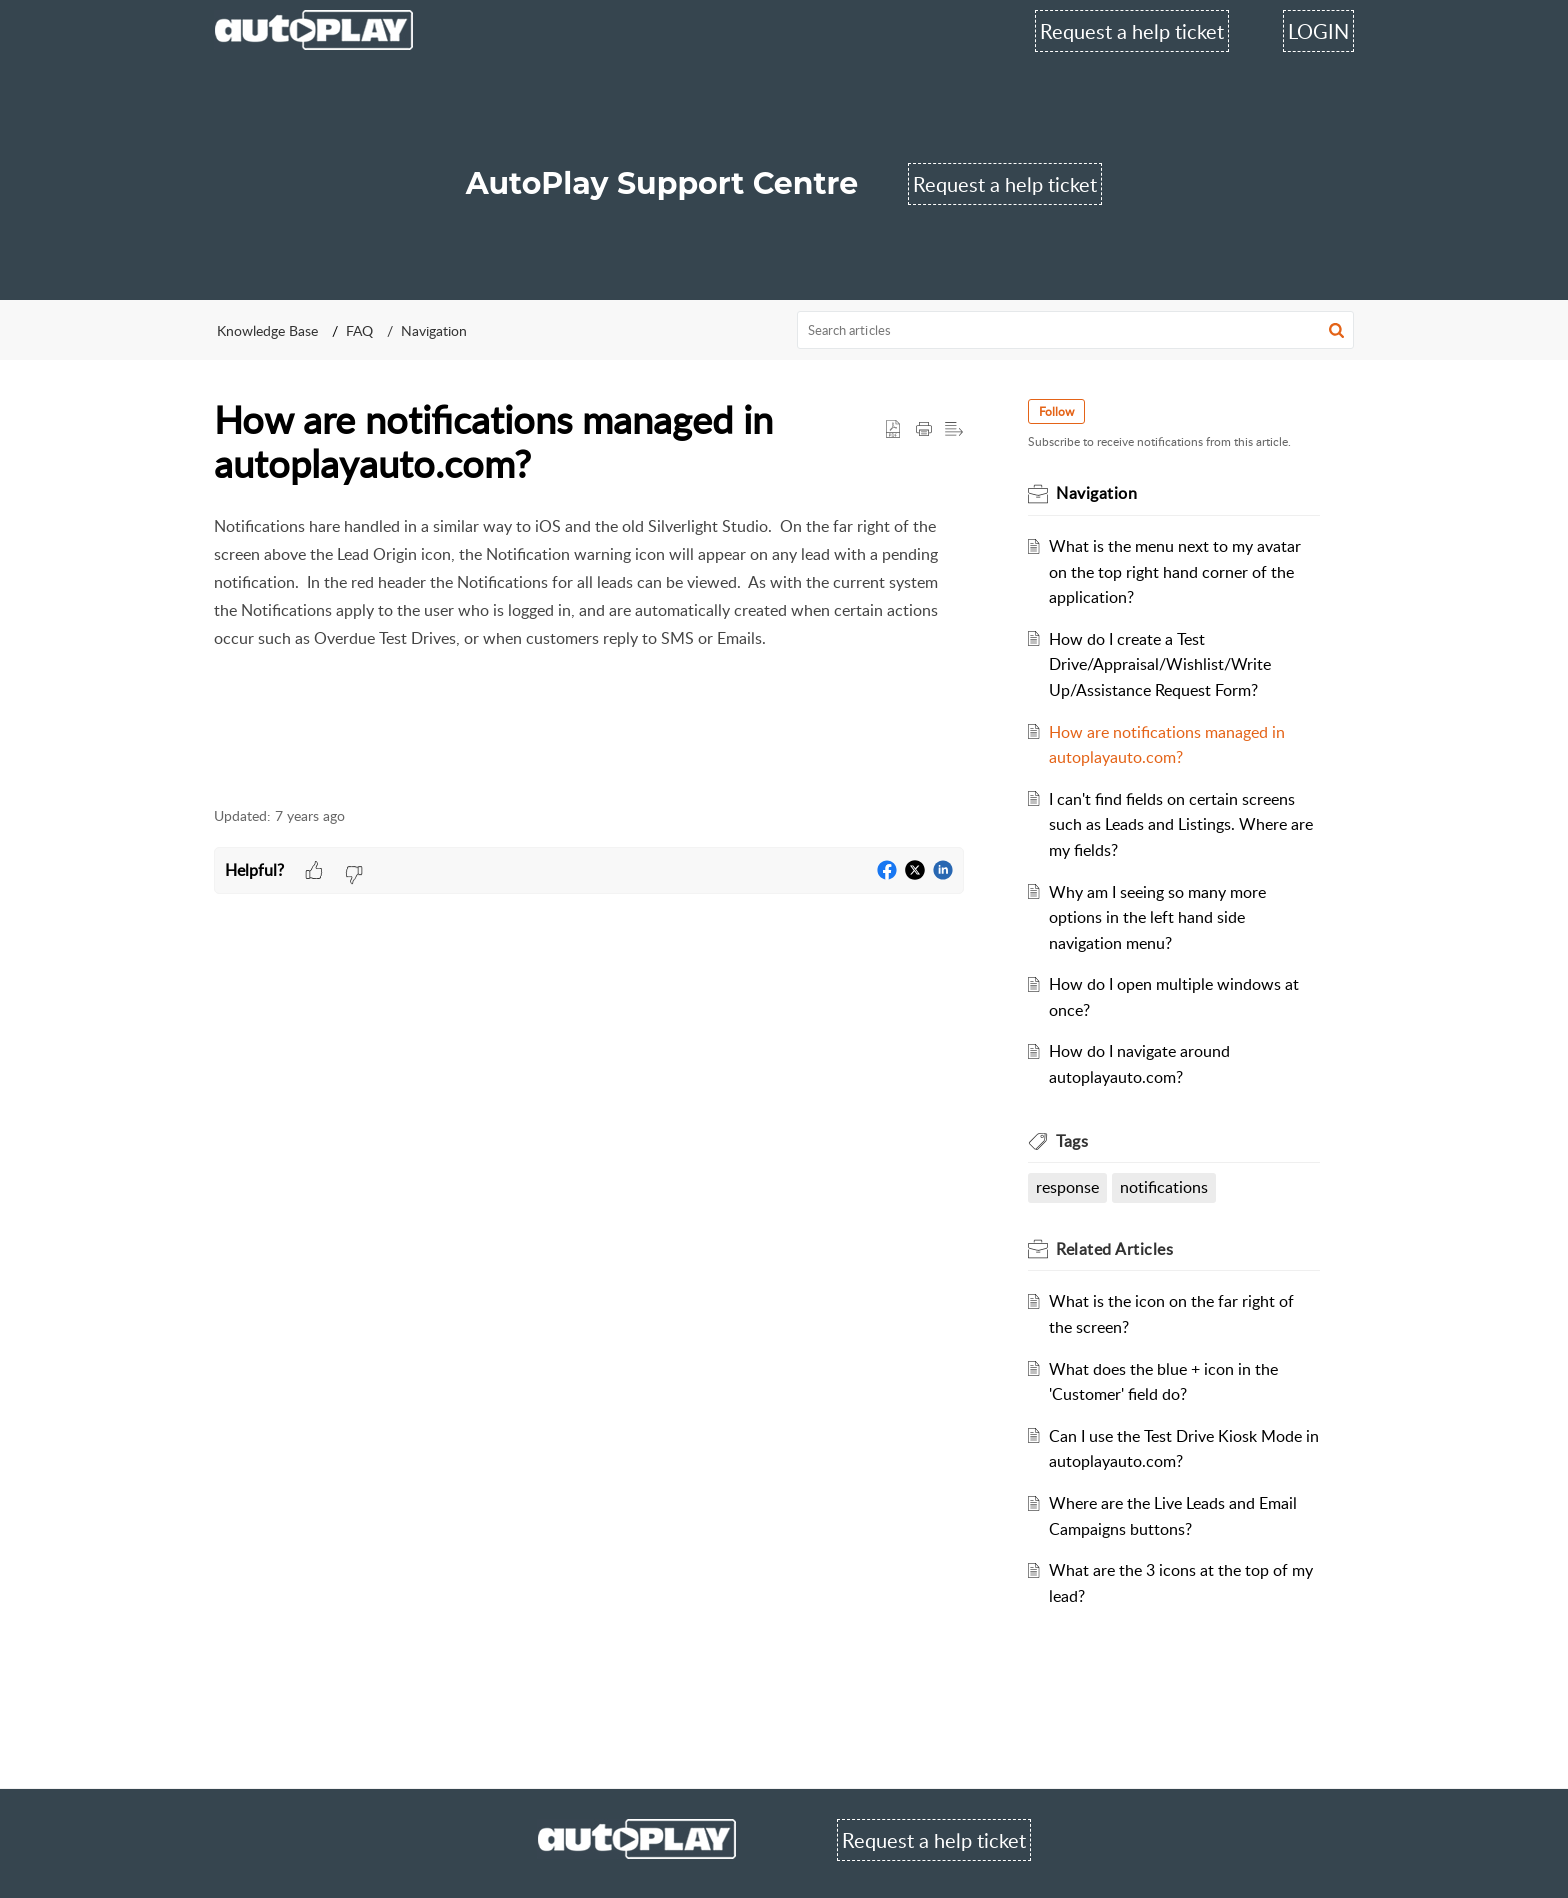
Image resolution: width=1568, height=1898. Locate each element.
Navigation (434, 330)
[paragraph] (589, 648)
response (1067, 1187)
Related (1114, 1249)
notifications (1164, 1187)
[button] (1336, 330)
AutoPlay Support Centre (662, 183)
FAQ (359, 330)
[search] (1076, 330)
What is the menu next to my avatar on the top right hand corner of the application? (1175, 571)
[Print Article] (924, 430)
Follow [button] (1056, 411)
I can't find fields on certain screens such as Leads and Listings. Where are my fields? (1181, 824)
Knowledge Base (267, 330)
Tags (1072, 1141)
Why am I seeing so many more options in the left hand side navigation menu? (1157, 917)
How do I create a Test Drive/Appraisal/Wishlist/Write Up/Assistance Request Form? (1160, 664)
